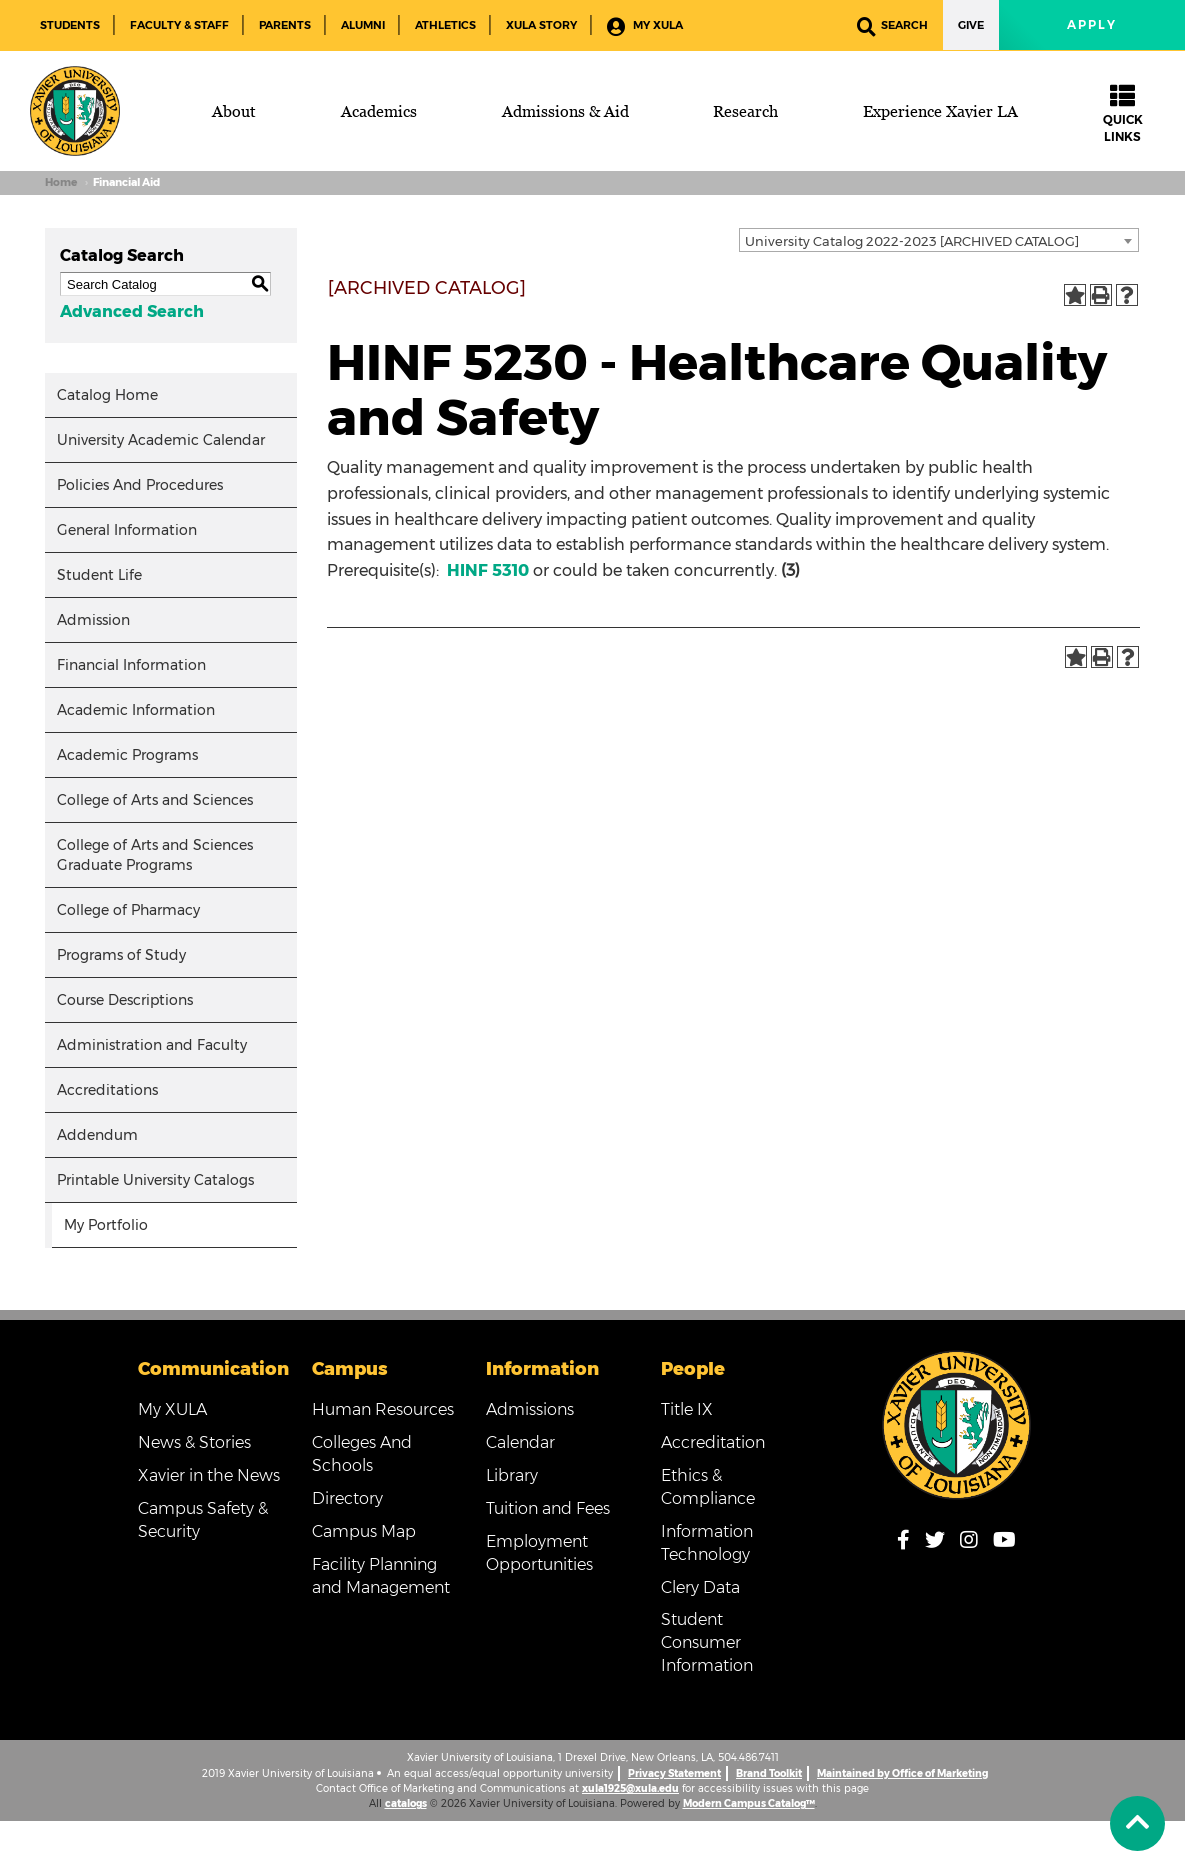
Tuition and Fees (548, 1508)
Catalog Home (107, 395)
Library (512, 1475)
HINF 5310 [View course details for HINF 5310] (488, 570)
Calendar (520, 1442)
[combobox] (939, 240)
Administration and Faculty (152, 1045)
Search (892, 26)
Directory (347, 1498)
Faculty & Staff (179, 25)
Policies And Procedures (140, 485)
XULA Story (541, 25)
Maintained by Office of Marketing (902, 1773)
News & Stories (194, 1442)
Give (971, 25)
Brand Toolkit (769, 1773)
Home (61, 182)
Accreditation (713, 1442)
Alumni (363, 25)
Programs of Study (121, 955)
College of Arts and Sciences (155, 800)
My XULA (645, 26)
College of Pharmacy (128, 910)
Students (70, 25)
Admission (93, 620)
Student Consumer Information (707, 1642)
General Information (127, 530)
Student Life (99, 575)
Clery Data (700, 1587)
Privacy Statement (674, 1773)
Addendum (97, 1135)
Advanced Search (132, 311)
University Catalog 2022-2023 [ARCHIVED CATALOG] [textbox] (912, 241)
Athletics (445, 25)
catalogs (406, 1803)
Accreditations (107, 1090)
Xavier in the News (209, 1475)
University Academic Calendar (161, 440)
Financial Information (131, 665)
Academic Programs (127, 755)
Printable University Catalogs (155, 1180)
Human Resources (383, 1409)
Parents (285, 25)
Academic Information (136, 710)
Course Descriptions (125, 1000)
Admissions (530, 1409)
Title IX (687, 1409)
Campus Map (364, 1531)
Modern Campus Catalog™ (749, 1803)
